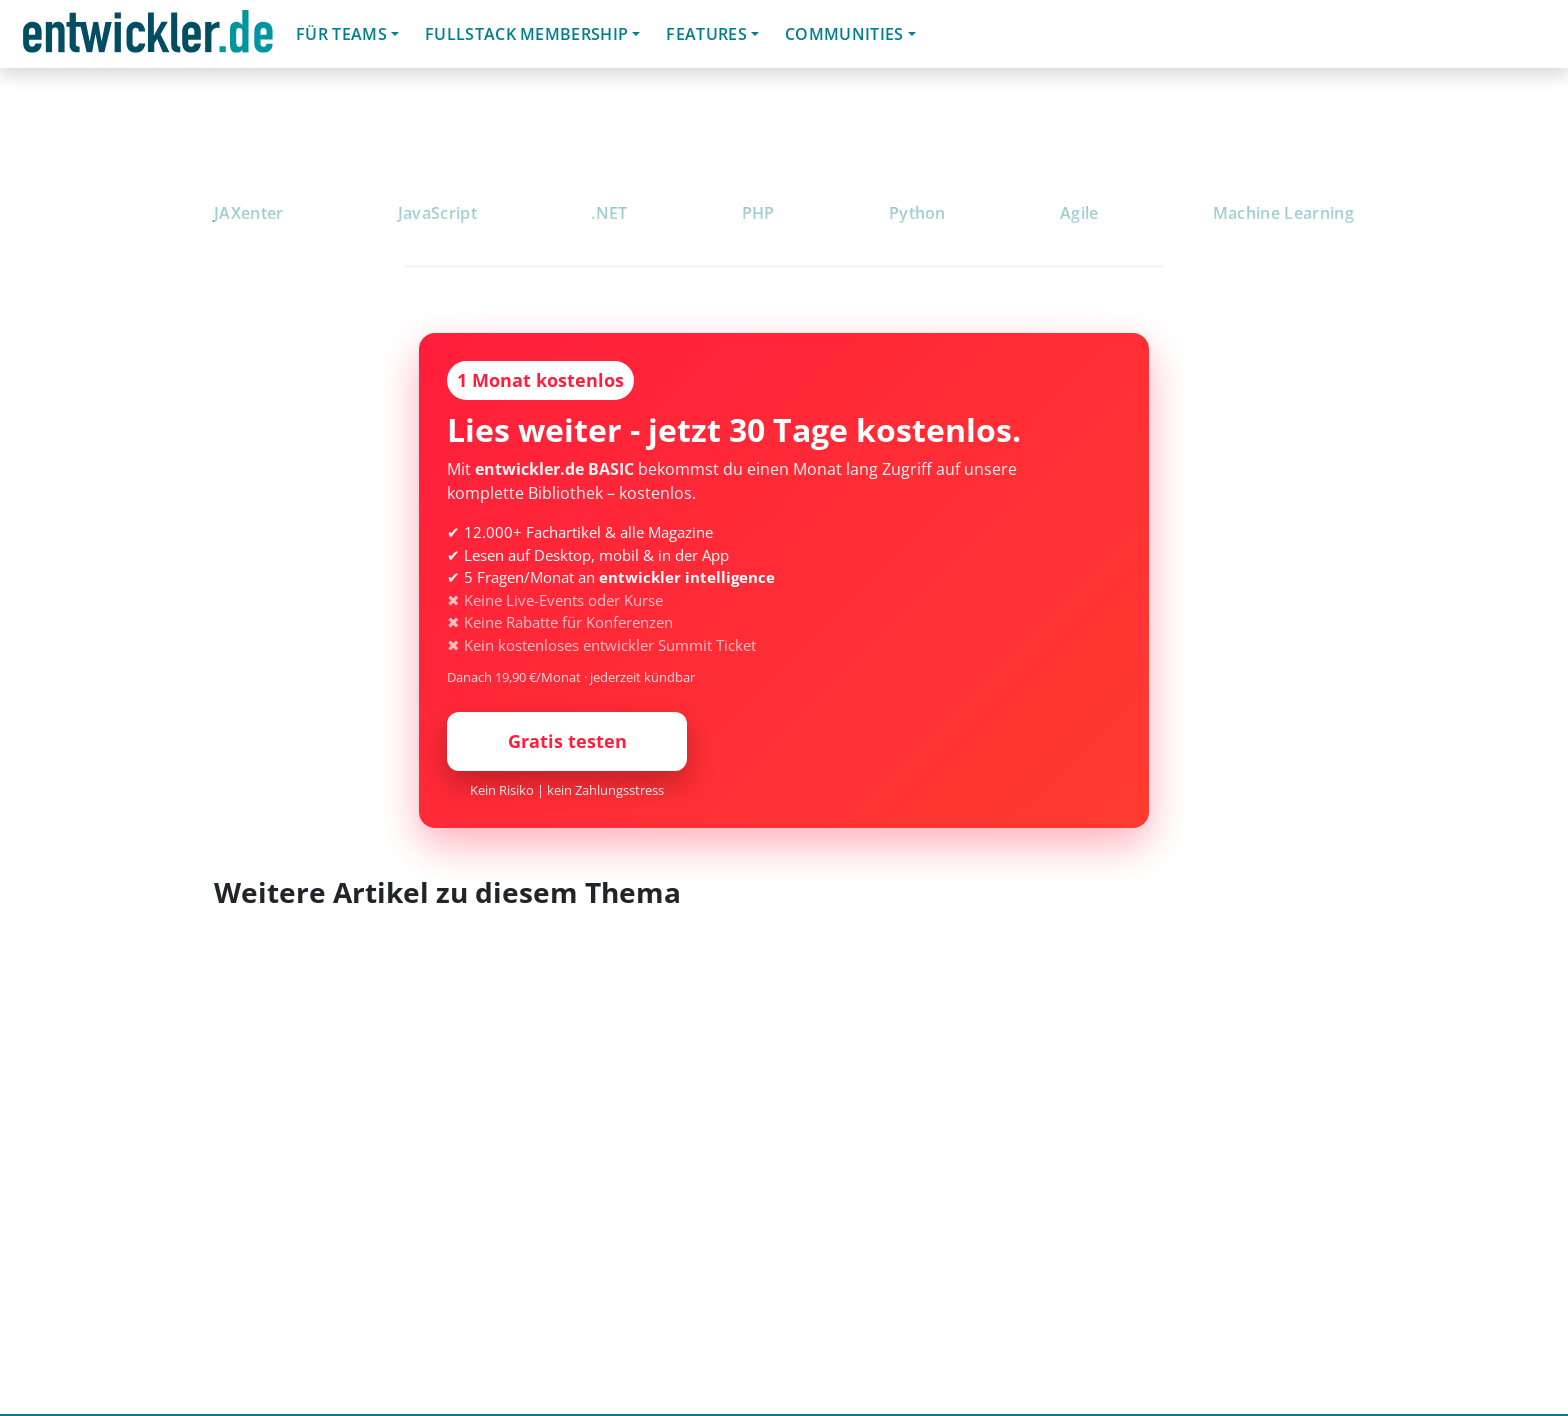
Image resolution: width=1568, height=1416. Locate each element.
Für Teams (341, 34)
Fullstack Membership (526, 34)
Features (706, 34)
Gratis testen (567, 741)
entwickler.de (148, 37)
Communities (844, 34)
